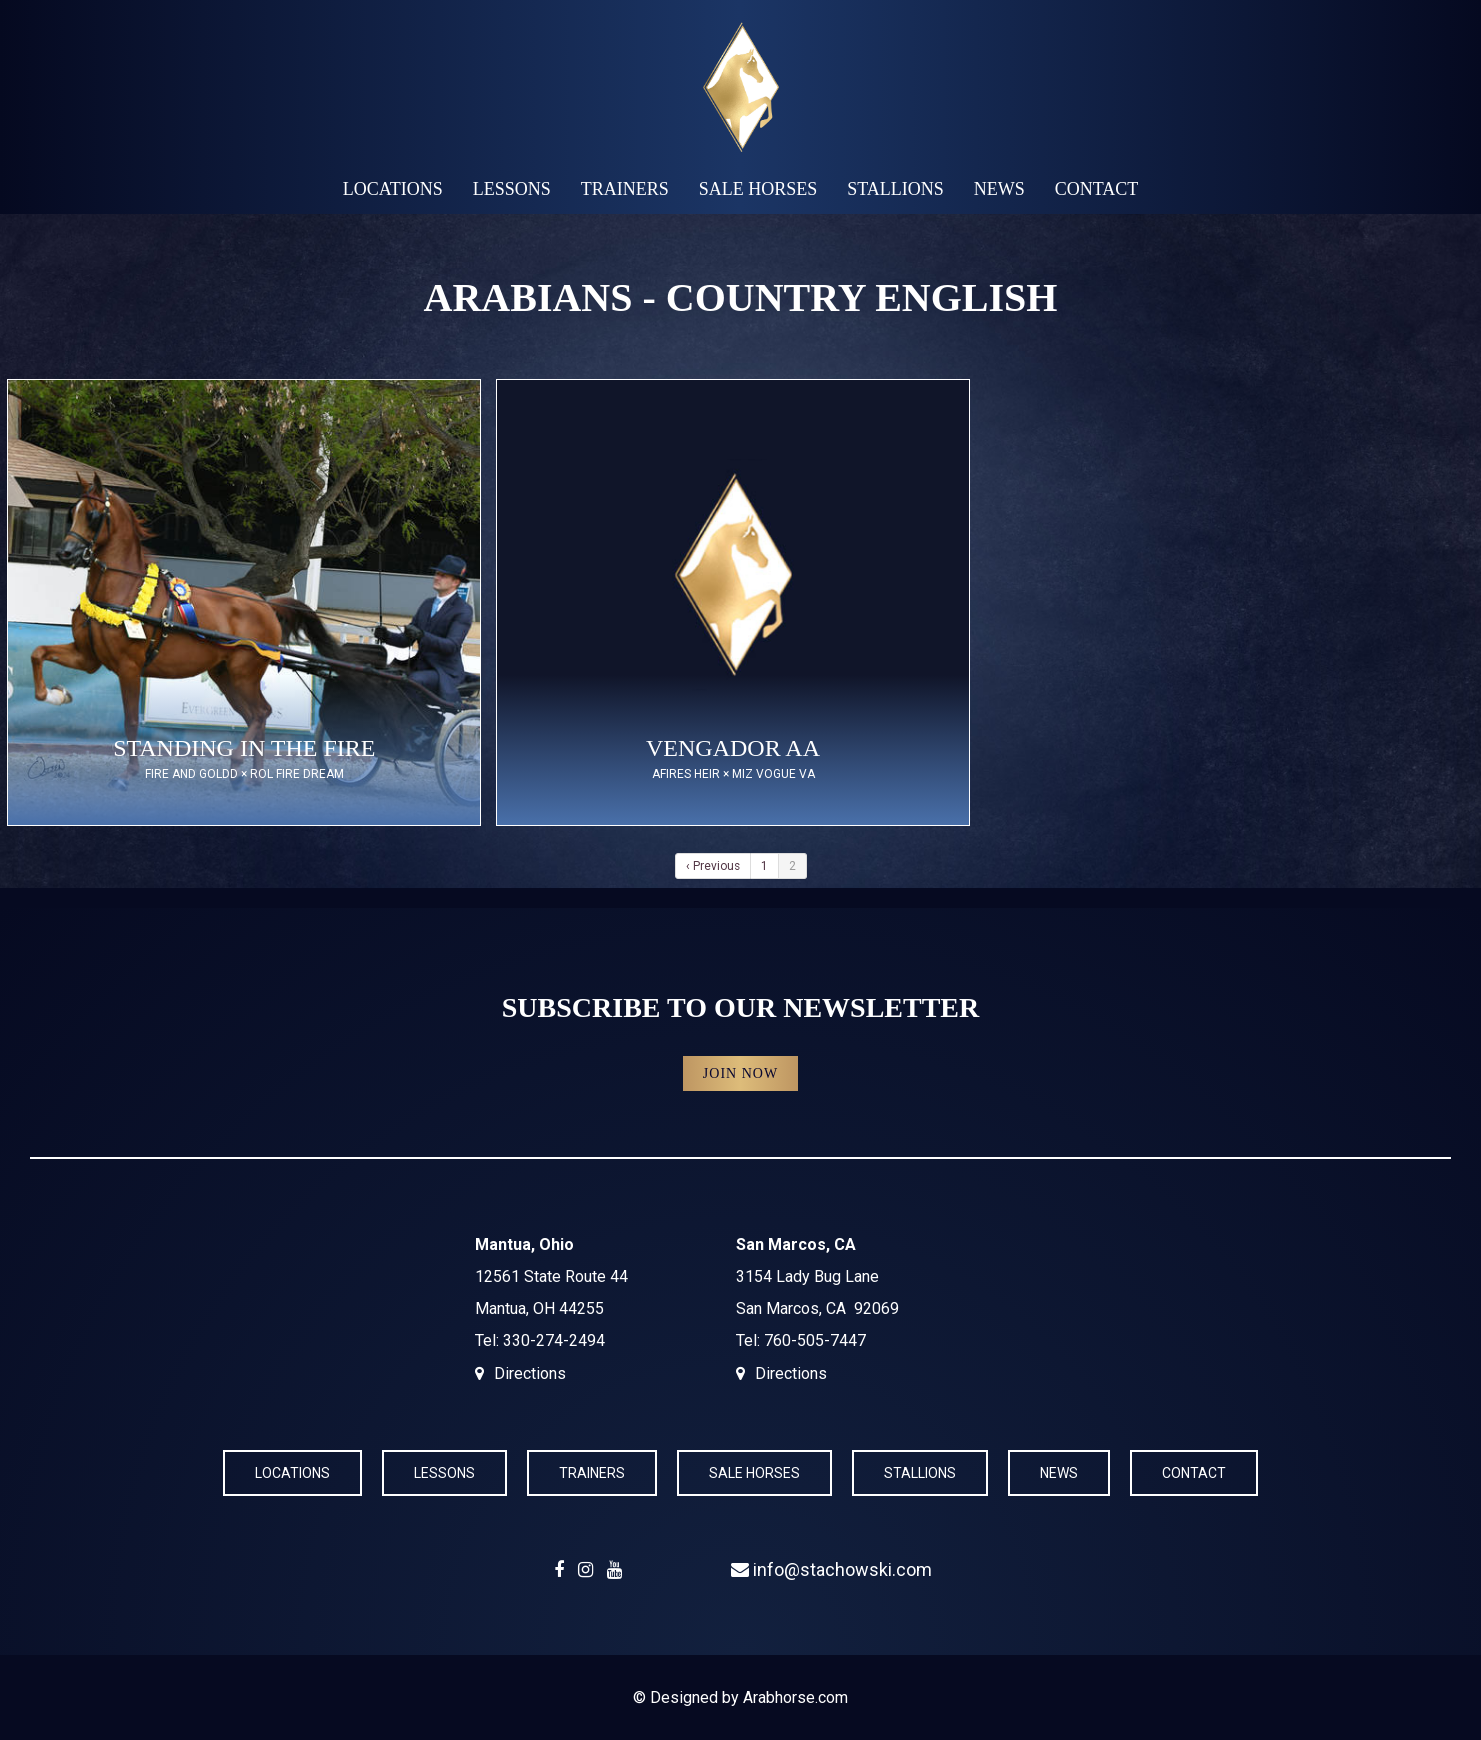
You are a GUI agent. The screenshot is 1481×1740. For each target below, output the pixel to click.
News (999, 189)
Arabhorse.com (795, 1697)
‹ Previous (713, 866)
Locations (393, 189)
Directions (530, 1373)
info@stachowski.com (831, 1569)
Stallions (895, 189)
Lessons (512, 189)
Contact (1097, 189)
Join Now (740, 1073)
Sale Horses (758, 189)
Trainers (625, 189)
